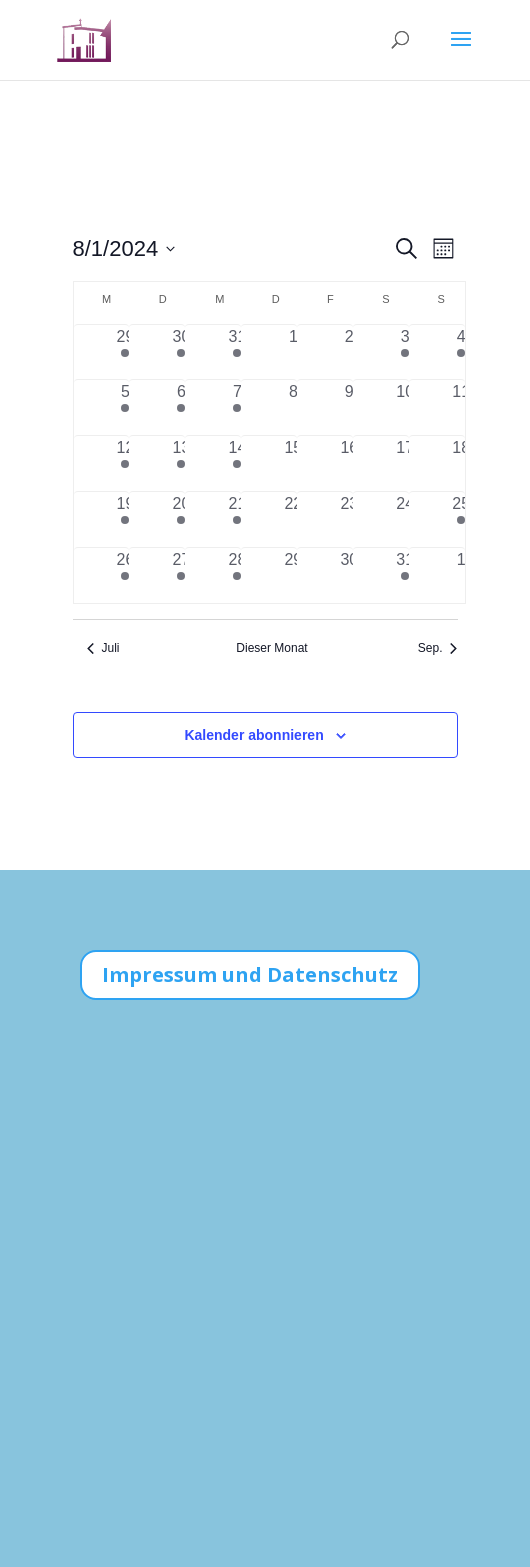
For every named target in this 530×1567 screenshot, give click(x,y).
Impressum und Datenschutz (250, 974)
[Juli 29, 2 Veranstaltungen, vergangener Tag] (126, 352)
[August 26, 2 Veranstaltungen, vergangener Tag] (126, 575)
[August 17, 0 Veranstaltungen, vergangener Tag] (405, 463)
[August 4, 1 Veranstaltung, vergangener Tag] (461, 352)
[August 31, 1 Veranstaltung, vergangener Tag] (405, 575)
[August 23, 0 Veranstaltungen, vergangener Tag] (349, 519)
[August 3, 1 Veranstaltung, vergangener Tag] (405, 352)
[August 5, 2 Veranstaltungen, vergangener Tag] (126, 407)
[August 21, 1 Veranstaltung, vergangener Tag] (237, 519)
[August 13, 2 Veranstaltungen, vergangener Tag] (181, 463)
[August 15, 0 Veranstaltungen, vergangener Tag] (293, 463)
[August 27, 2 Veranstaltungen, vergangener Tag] (181, 575)
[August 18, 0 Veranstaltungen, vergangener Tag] (461, 463)
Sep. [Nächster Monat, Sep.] (438, 648)
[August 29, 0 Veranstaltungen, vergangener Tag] (293, 575)
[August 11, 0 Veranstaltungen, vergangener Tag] (461, 407)
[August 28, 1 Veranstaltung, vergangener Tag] (237, 575)
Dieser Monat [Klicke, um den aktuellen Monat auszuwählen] (271, 648)
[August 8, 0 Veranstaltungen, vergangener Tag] (293, 407)
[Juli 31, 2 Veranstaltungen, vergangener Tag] (237, 352)
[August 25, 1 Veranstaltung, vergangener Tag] (461, 519)
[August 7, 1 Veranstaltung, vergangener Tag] (237, 407)
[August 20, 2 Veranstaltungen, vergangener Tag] (181, 519)
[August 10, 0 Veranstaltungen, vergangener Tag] (405, 407)
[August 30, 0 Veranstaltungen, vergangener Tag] (349, 575)
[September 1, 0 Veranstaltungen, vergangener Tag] (461, 575)
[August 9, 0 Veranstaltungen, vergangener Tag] (349, 407)
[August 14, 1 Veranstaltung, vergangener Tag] (237, 463)
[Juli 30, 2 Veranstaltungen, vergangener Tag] (181, 352)
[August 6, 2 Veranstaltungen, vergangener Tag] (181, 407)
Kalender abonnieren (253, 735)
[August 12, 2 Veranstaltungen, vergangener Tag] (126, 463)
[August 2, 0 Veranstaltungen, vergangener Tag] (349, 352)
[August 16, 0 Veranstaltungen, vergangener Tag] (349, 463)
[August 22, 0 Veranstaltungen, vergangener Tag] (293, 519)
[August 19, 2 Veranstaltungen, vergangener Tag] (126, 519)
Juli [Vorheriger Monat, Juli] (103, 648)
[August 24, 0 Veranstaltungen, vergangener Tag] (405, 519)
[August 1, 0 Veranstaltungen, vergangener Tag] (293, 352)
